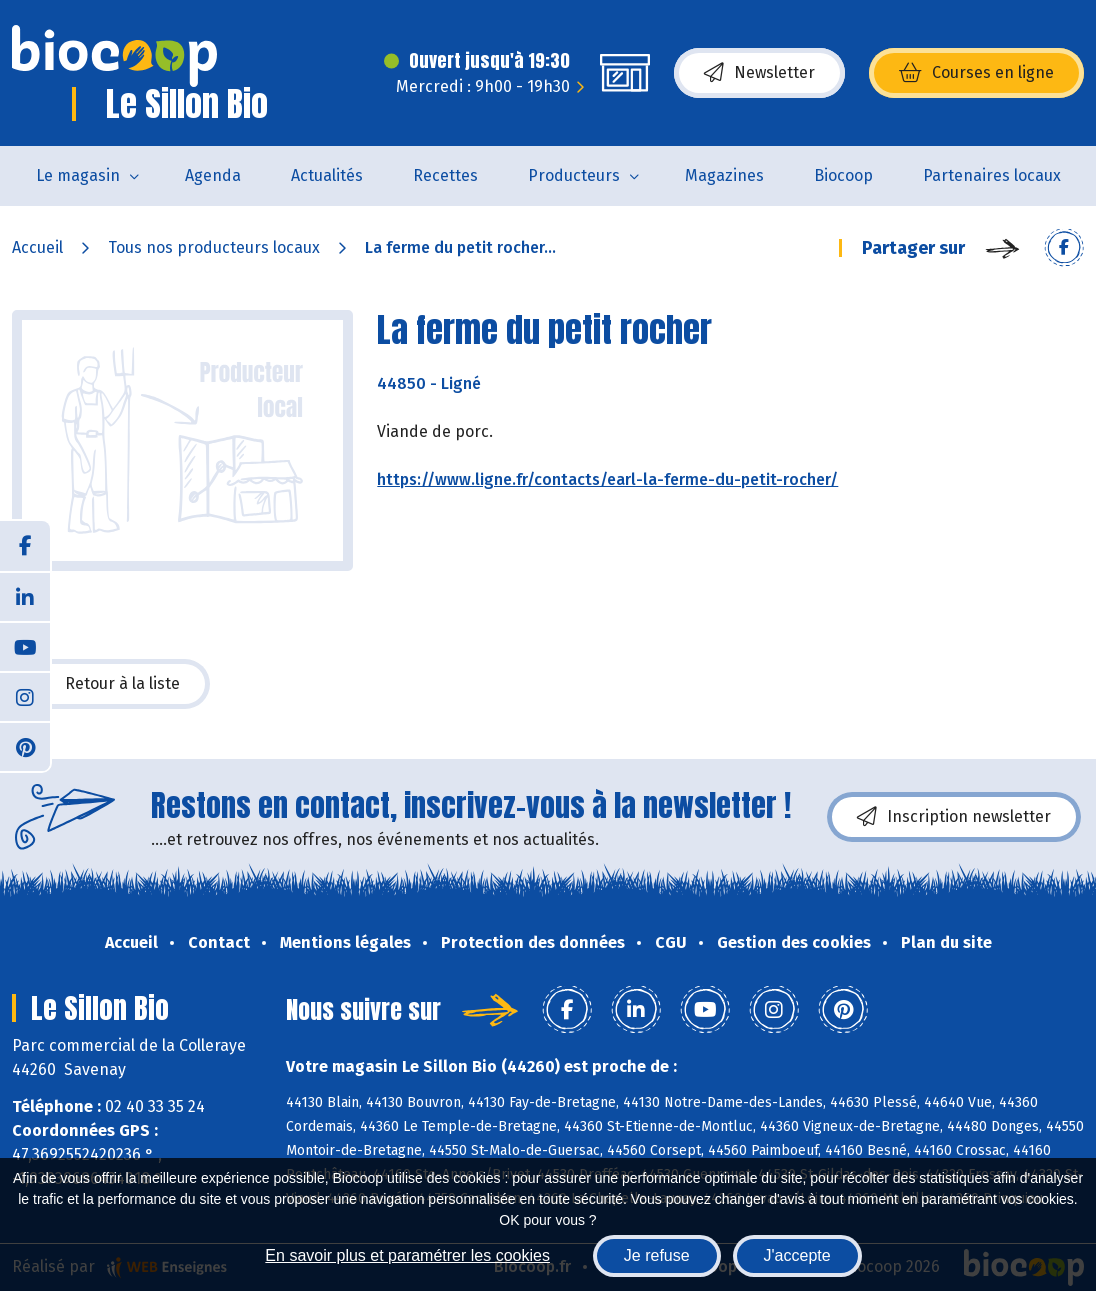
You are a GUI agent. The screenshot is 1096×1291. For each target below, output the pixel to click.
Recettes (445, 175)
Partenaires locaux (992, 175)
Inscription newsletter (954, 817)
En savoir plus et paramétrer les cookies (407, 1255)
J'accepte (797, 1255)
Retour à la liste (111, 684)
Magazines (724, 175)
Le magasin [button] (78, 175)
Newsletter (759, 73)
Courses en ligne (976, 73)
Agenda (213, 175)
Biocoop (843, 175)
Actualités (327, 175)
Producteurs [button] (574, 175)
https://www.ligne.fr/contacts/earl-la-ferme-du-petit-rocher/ (607, 479)
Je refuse (657, 1255)
